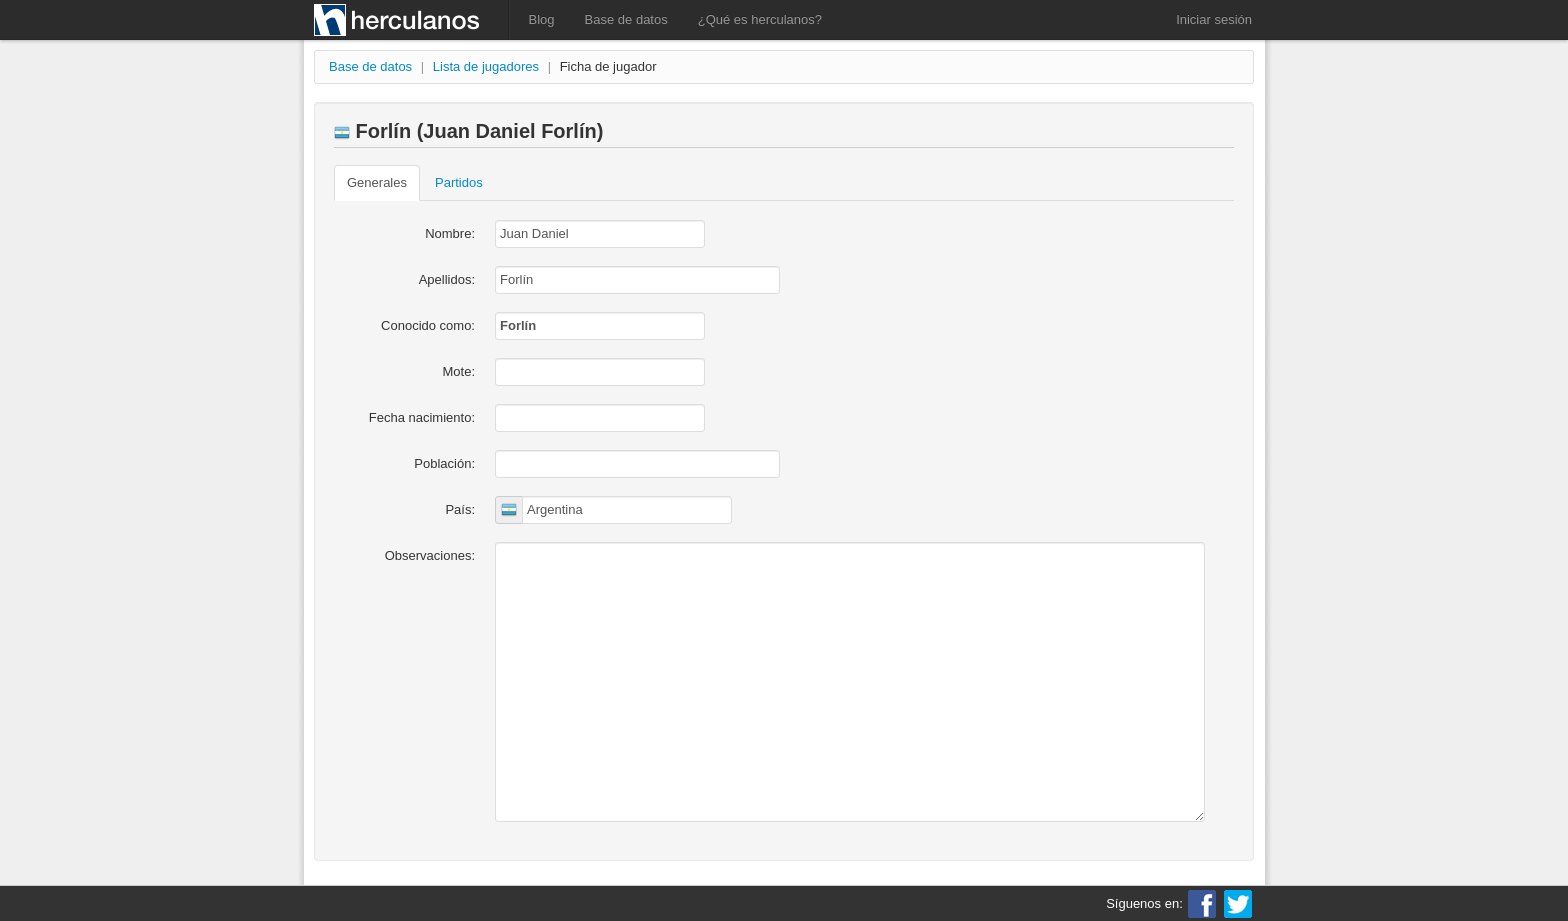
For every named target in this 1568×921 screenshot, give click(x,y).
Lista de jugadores (486, 66)
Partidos (459, 182)
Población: (444, 463)
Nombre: (450, 233)
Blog (542, 19)
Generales (377, 182)
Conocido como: (428, 325)
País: (460, 509)
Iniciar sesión (1214, 19)
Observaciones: (430, 555)
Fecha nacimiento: (422, 417)
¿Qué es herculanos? (760, 19)
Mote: (458, 371)
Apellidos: (447, 279)
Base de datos (626, 19)
